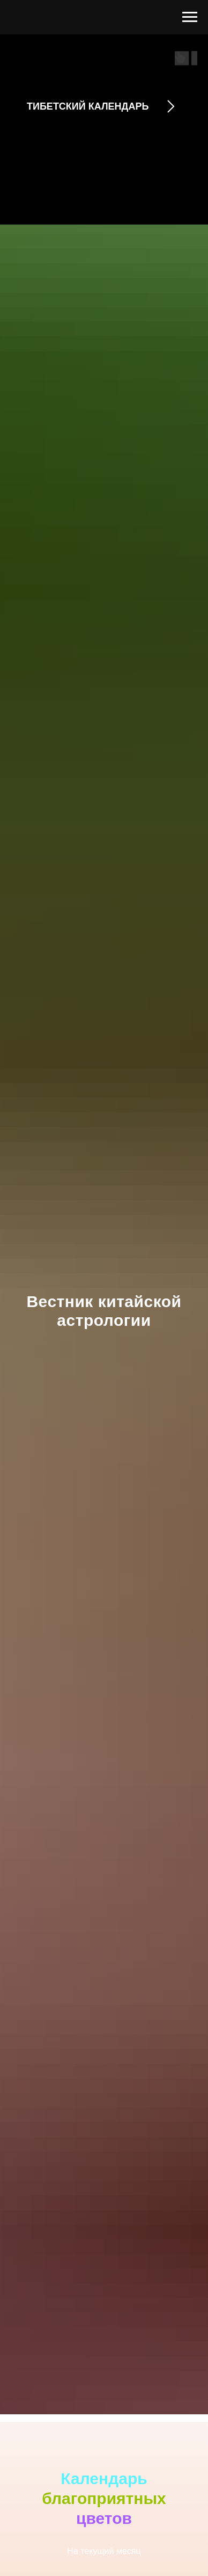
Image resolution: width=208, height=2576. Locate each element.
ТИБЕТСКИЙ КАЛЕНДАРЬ (87, 106)
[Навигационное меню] (189, 17)
